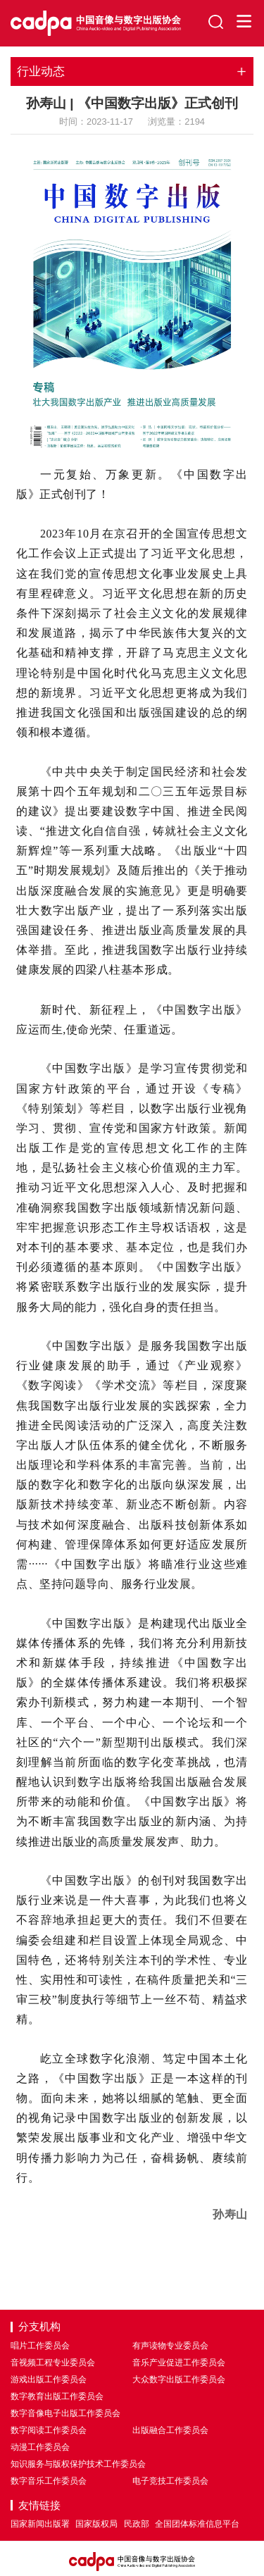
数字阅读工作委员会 (49, 2430)
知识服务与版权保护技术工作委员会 (78, 2464)
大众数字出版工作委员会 (178, 2379)
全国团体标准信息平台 (197, 2524)
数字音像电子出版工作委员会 (65, 2413)
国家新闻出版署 (40, 2524)
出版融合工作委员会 (170, 2430)
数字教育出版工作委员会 (57, 2396)
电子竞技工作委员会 (170, 2481)
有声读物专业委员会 (170, 2346)
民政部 (136, 2524)
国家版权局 (96, 2524)
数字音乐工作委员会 (49, 2481)
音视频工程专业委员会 (53, 2362)
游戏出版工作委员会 (49, 2379)
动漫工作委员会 (40, 2447)
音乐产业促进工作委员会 (178, 2362)
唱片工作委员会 (40, 2346)
